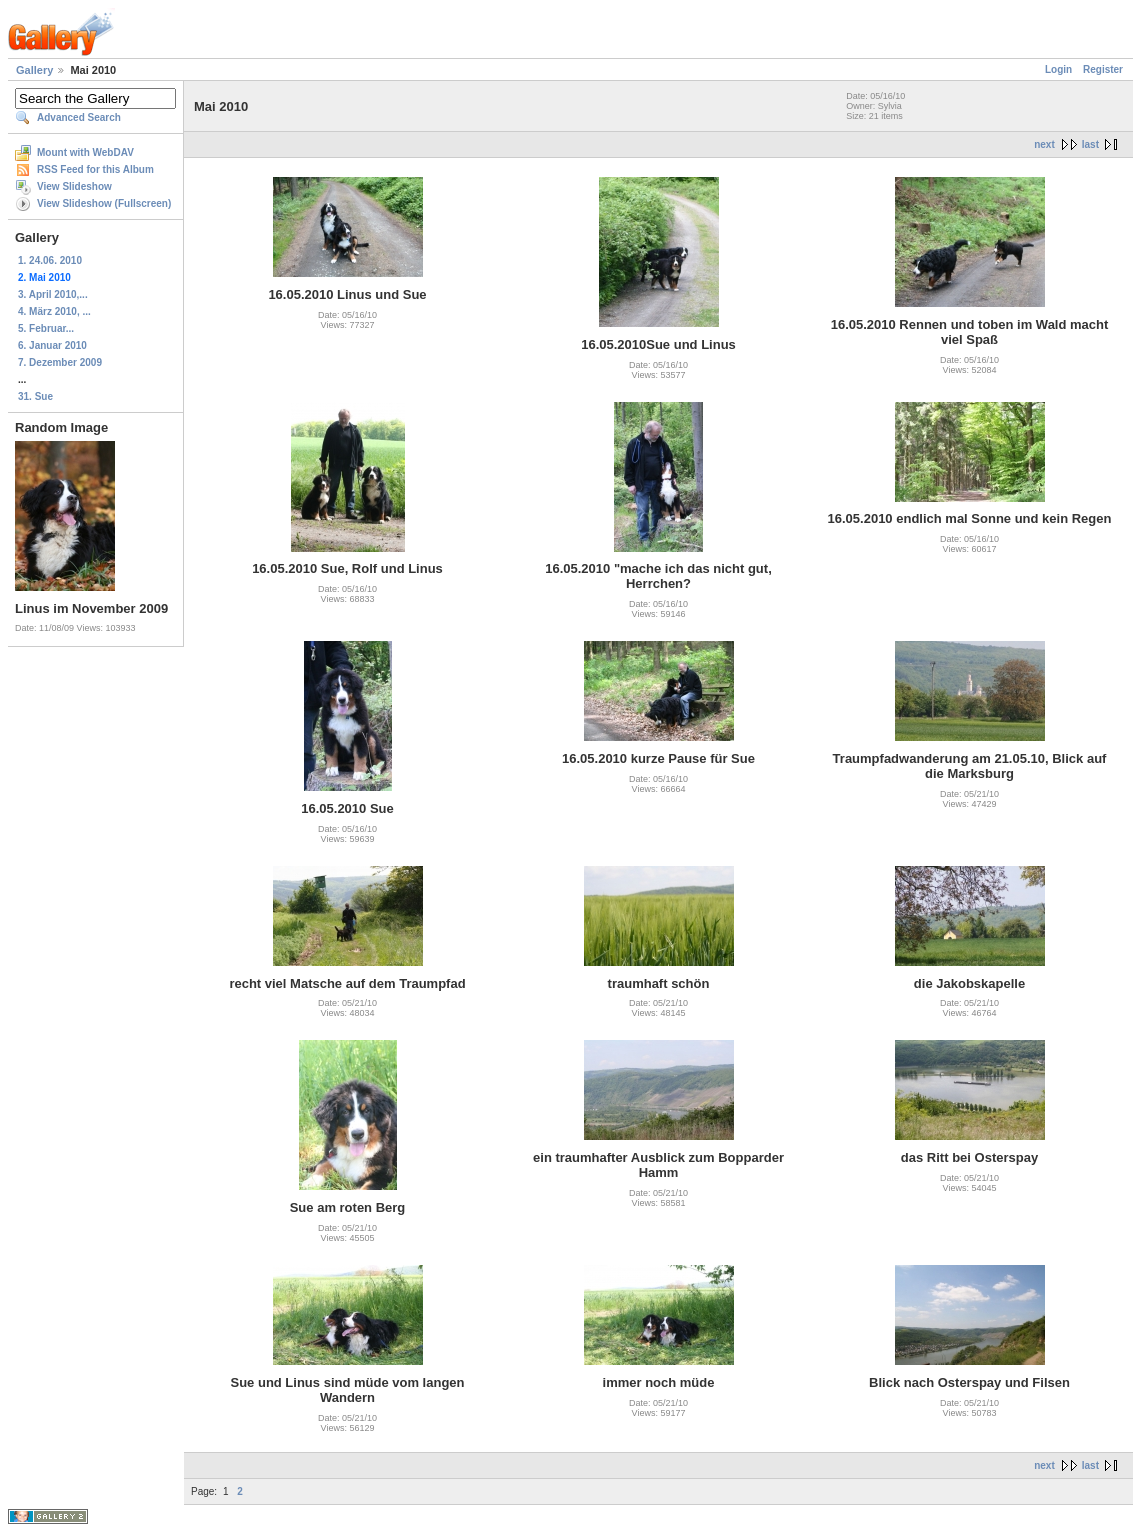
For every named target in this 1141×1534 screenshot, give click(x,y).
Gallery (34, 70)
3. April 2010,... (53, 294)
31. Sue (35, 396)
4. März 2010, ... (54, 311)
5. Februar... (46, 328)
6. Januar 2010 (52, 345)
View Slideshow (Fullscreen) (104, 203)
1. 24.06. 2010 (50, 260)
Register (1103, 69)
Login (1058, 69)
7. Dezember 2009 (60, 362)
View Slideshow (74, 186)
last (1090, 144)
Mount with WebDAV (85, 152)
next (1044, 144)
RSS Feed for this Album (95, 169)
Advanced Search (79, 117)
